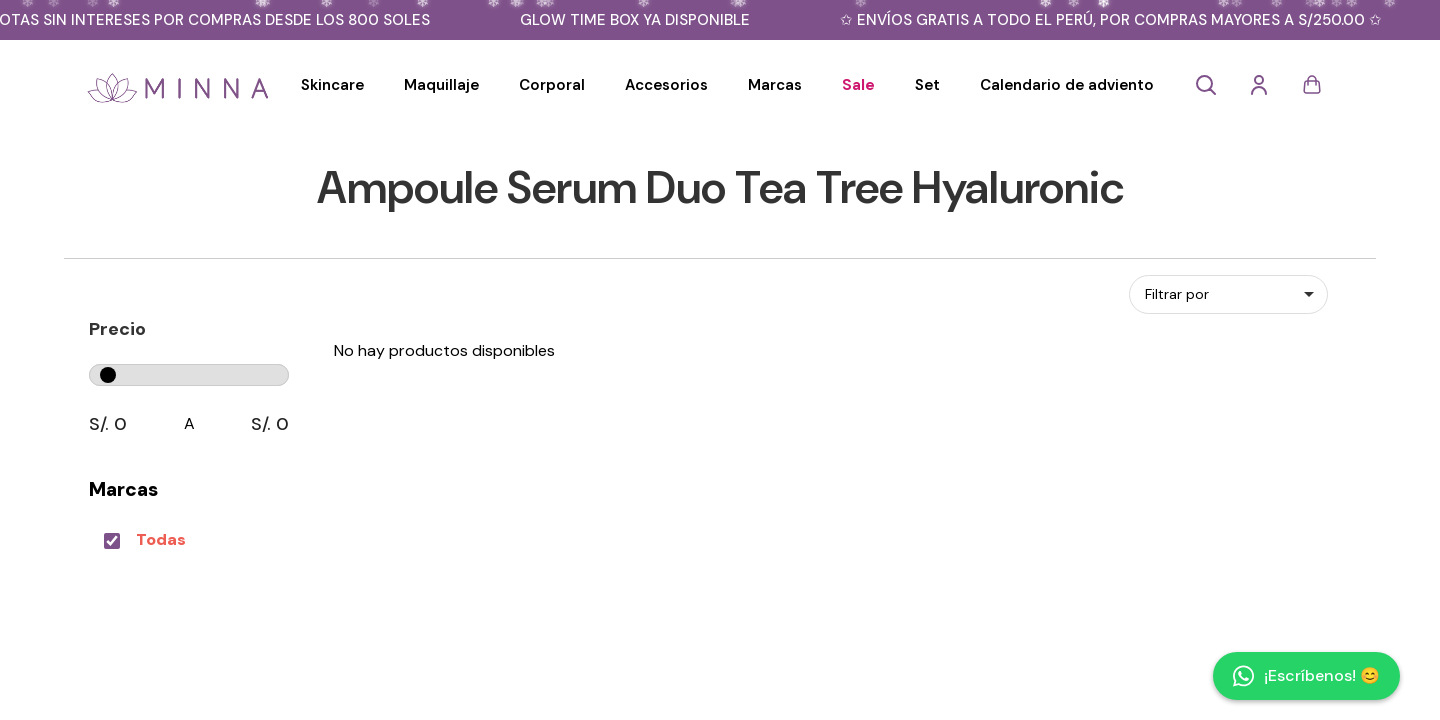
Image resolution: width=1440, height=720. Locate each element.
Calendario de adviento (1067, 85)
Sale (858, 85)
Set (927, 85)
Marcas (775, 85)
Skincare (332, 85)
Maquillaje (441, 85)
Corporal (552, 85)
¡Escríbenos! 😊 (1306, 676)
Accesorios (666, 85)
